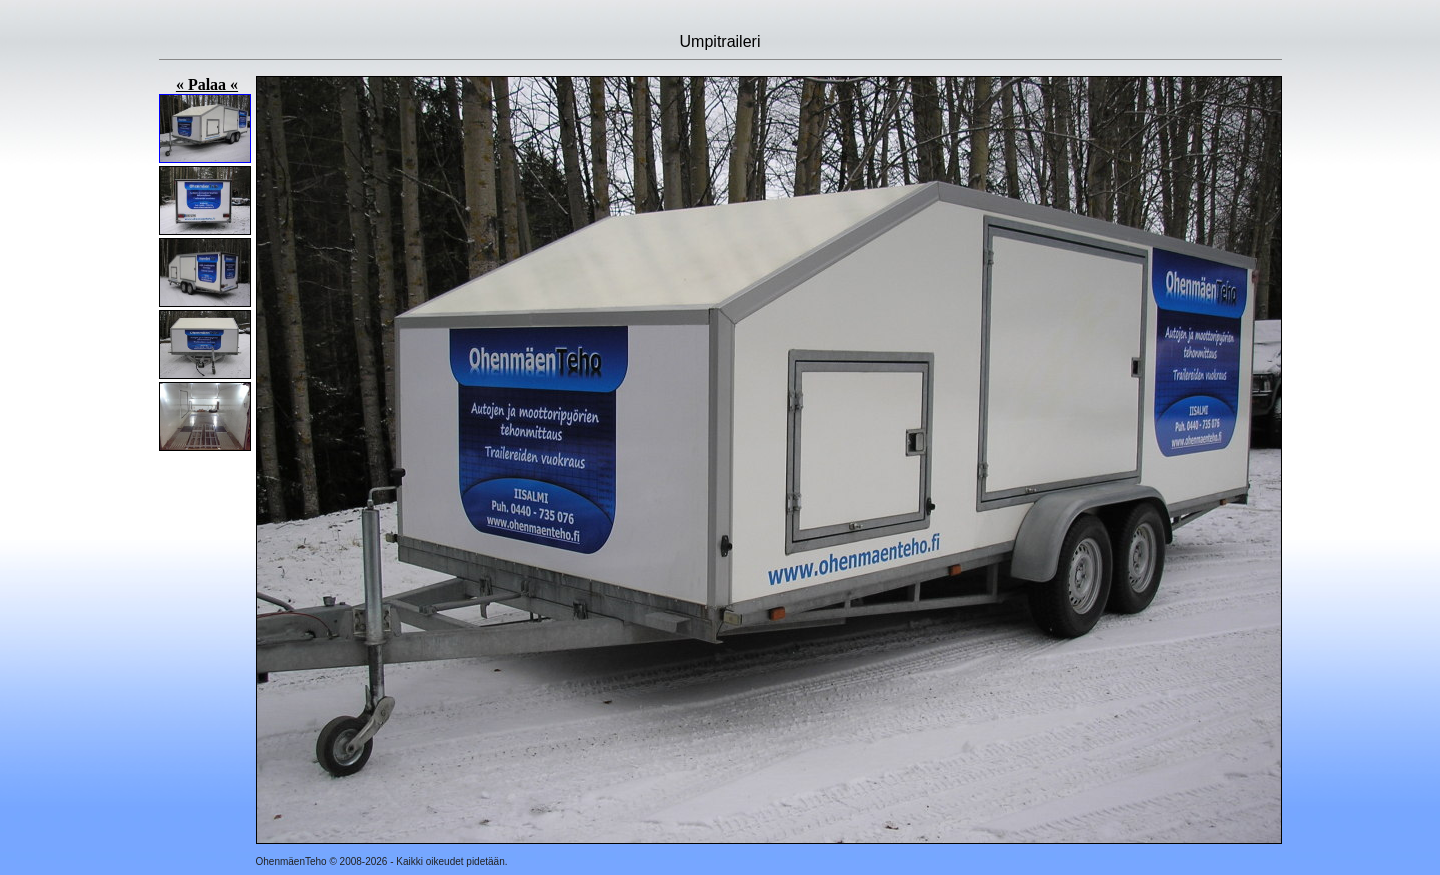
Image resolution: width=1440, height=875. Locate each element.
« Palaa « (207, 84)
